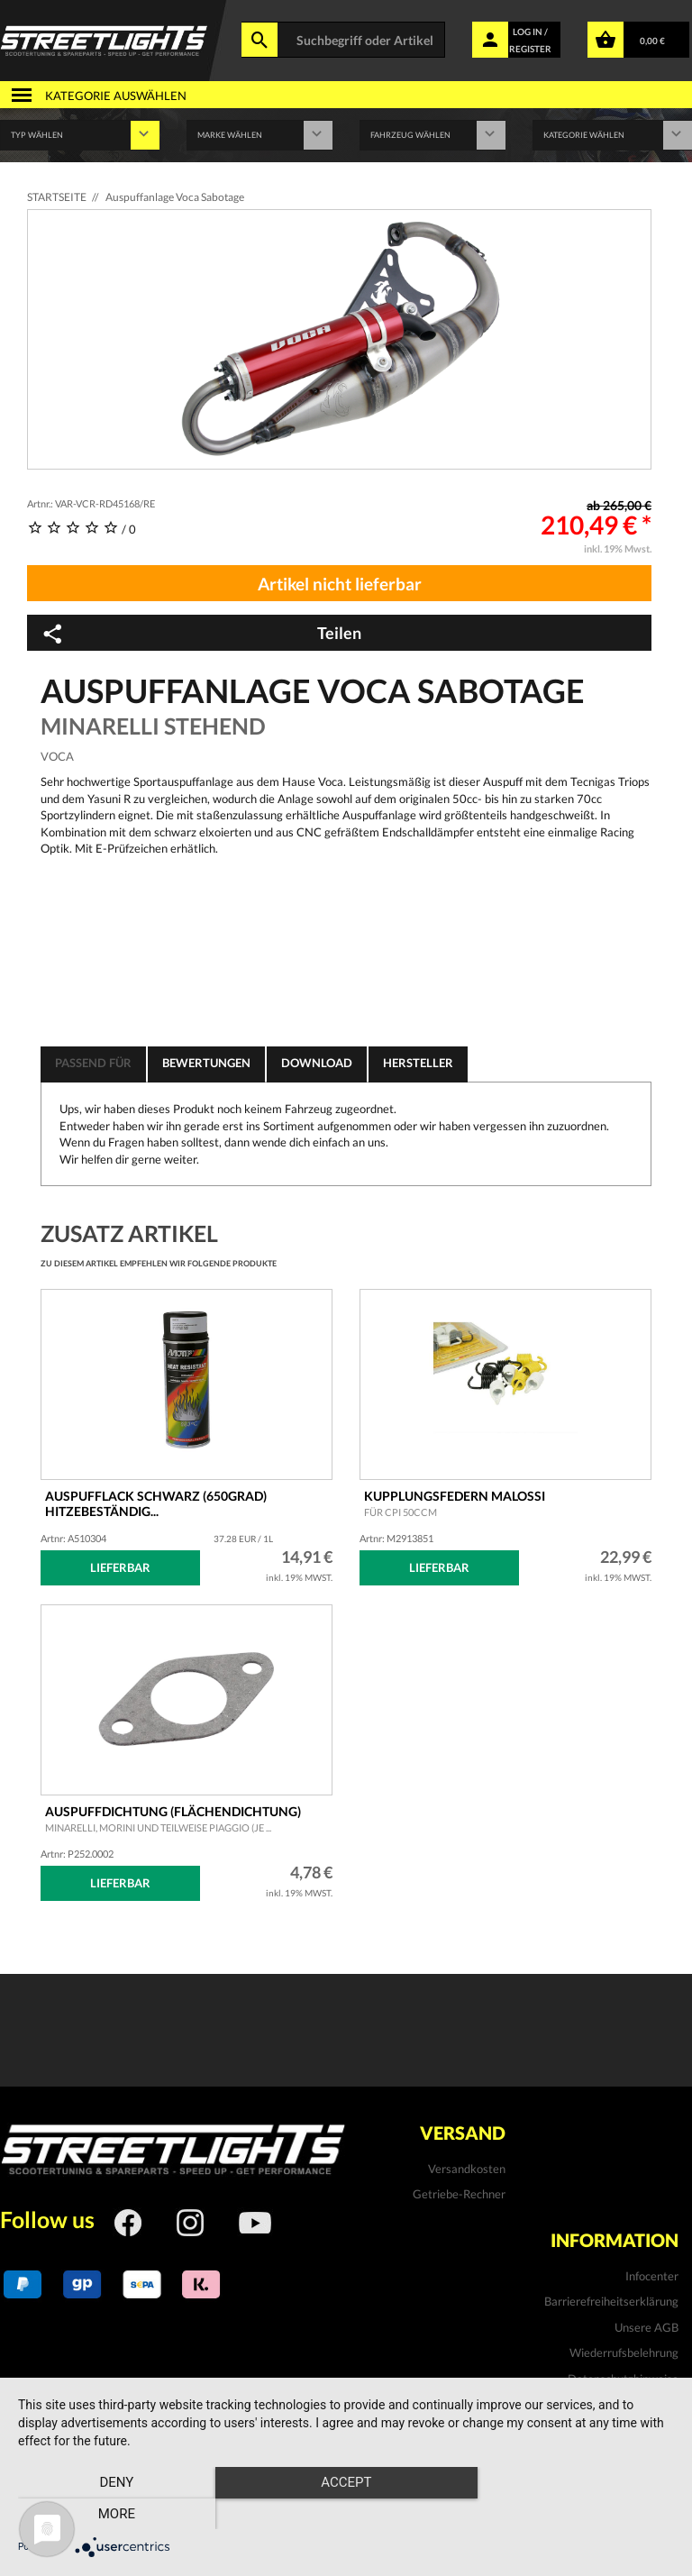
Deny (116, 2514)
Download (316, 1062)
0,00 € (652, 40)
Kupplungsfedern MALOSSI (454, 1503)
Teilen (201, 633)
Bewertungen (206, 1062)
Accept (346, 2514)
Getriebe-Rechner (459, 2194)
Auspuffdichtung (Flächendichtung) (173, 1818)
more (575, 2514)
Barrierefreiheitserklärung (611, 2301)
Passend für (93, 1062)
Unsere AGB (646, 2327)
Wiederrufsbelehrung (623, 2352)
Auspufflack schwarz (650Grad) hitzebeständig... (156, 1503)
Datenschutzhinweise (623, 2378)
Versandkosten (466, 2168)
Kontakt (657, 2404)
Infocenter (651, 2276)
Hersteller (418, 1062)
